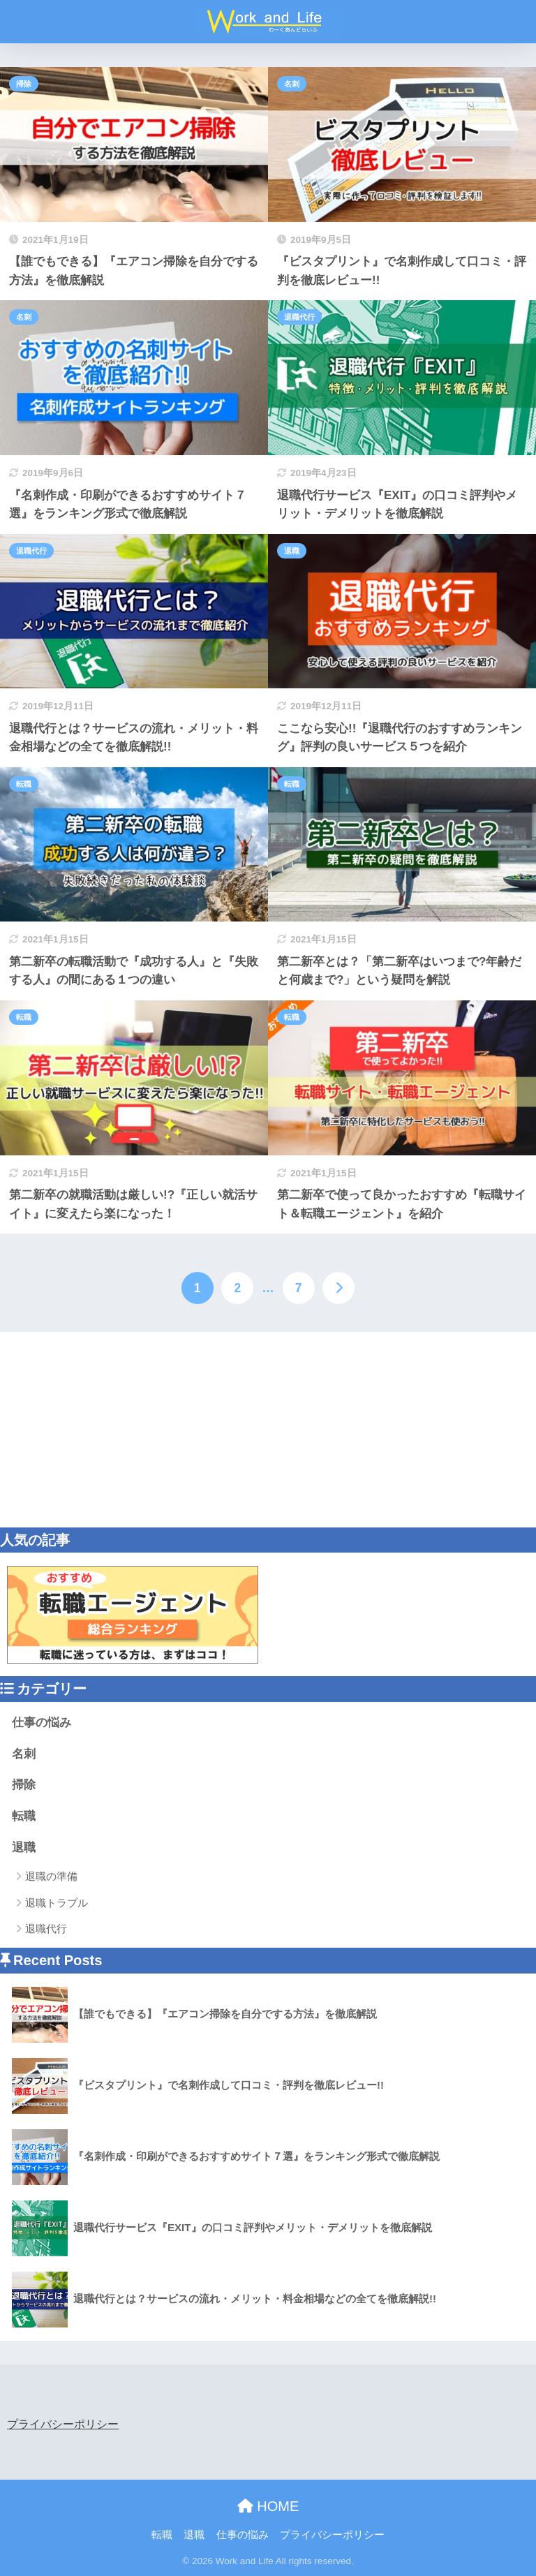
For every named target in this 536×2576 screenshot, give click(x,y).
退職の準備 (51, 1876)
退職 (291, 551)
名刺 (291, 84)
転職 (23, 784)
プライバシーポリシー (63, 2424)
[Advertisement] (268, 1429)
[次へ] (338, 1288)
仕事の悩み (41, 1722)
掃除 (23, 84)
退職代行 (299, 317)
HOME (268, 2506)
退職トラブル (56, 1903)
